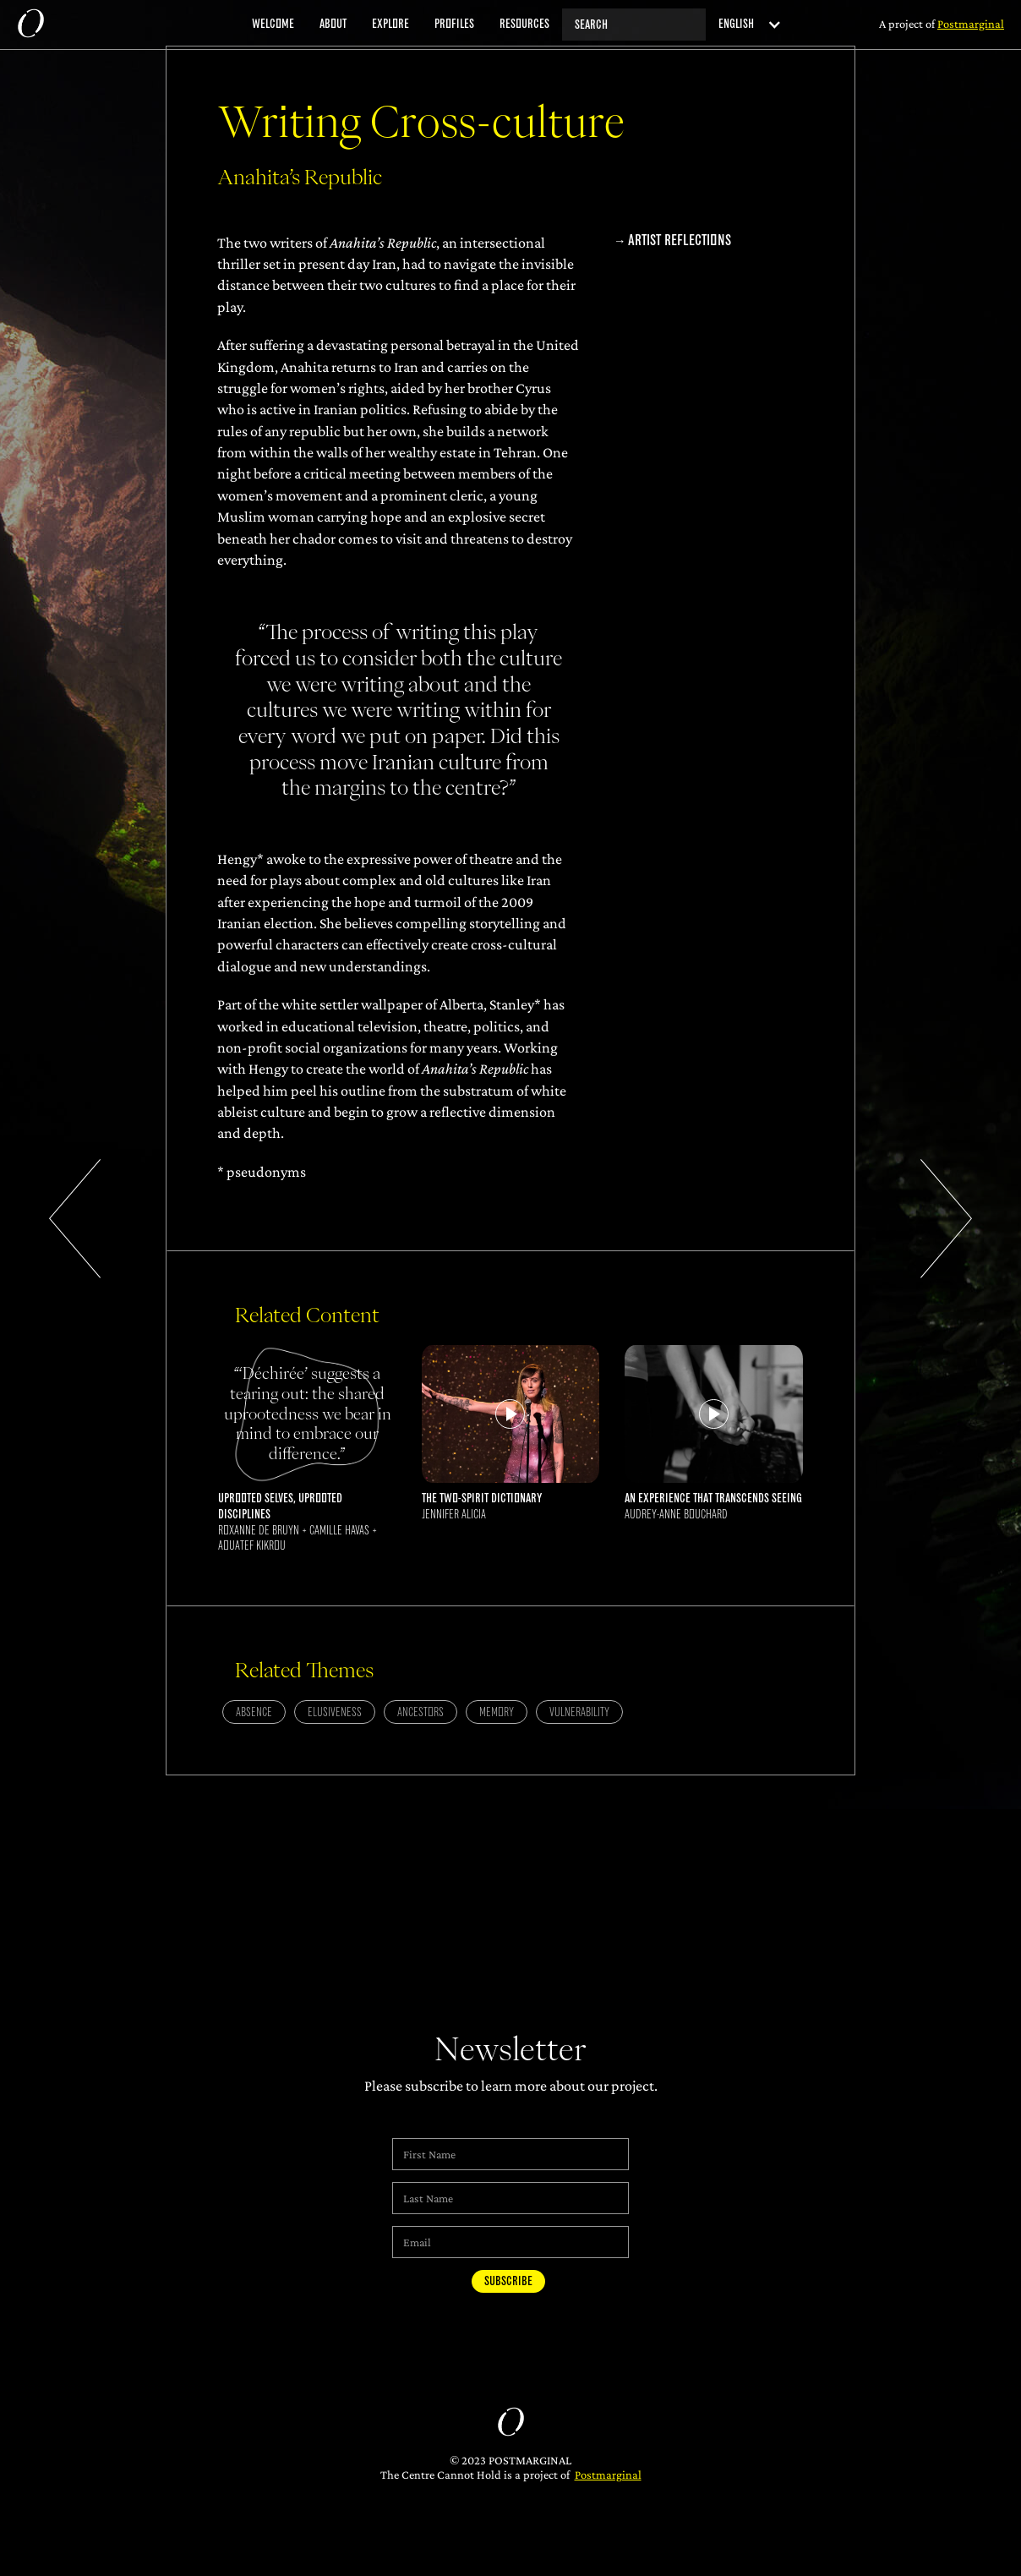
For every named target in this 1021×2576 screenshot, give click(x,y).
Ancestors (420, 1712)
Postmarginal (608, 2474)
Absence (254, 1712)
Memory (496, 1712)
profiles (454, 24)
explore (390, 24)
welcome (273, 24)
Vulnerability (579, 1712)
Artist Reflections (679, 240)
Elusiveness (335, 1712)
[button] (744, 24)
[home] (30, 24)
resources (524, 24)
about (333, 24)
